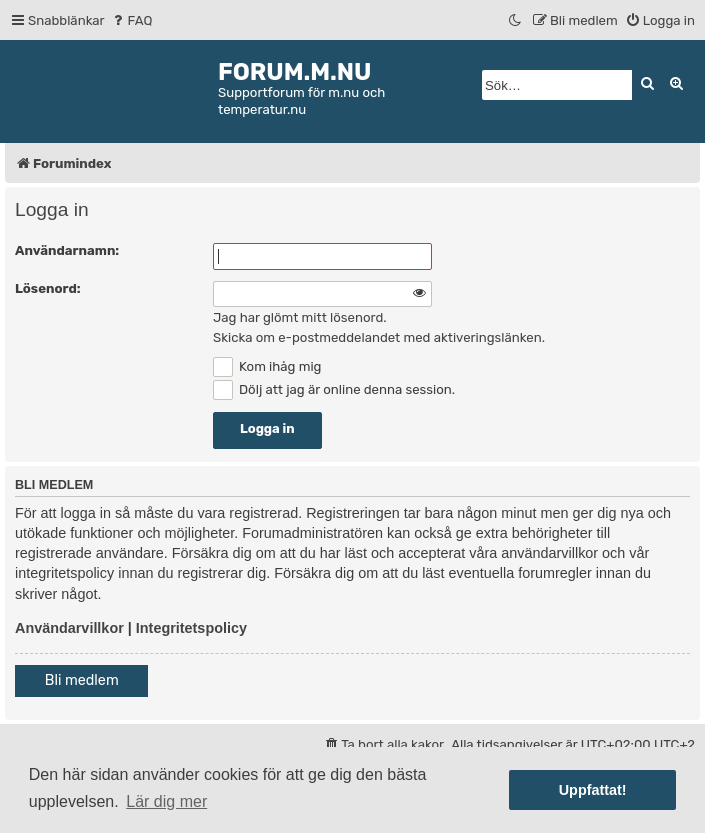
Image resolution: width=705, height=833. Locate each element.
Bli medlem (82, 680)
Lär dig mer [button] (166, 801)
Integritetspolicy (191, 628)
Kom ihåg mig (267, 366)
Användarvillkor (69, 628)
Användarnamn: (67, 250)
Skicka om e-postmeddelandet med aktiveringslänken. (379, 337)
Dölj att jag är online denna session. (334, 389)
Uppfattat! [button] (593, 790)
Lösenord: (48, 288)
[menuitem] (131, 20)
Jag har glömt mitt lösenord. (300, 317)
